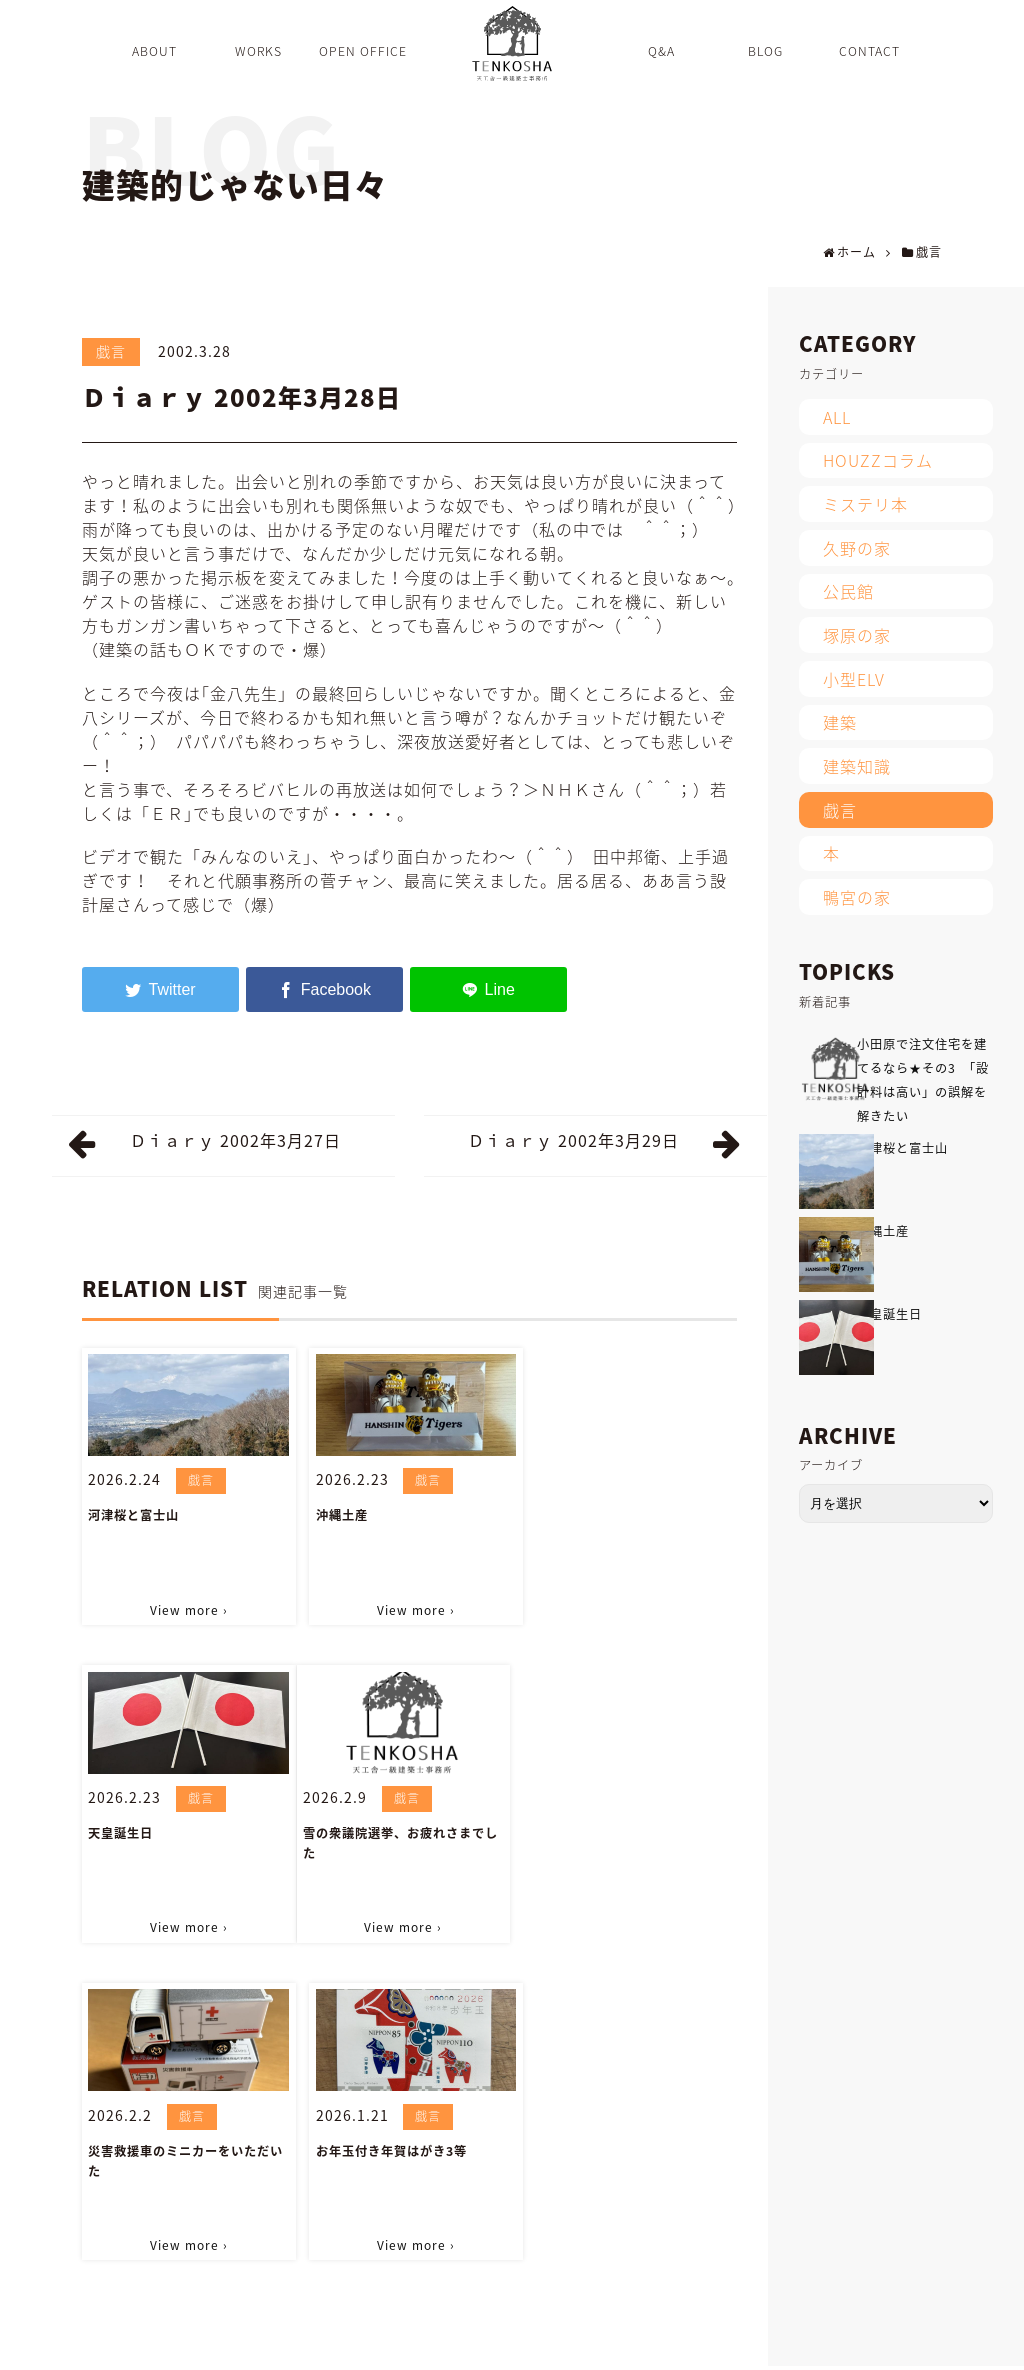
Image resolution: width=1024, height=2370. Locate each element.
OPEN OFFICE (262, 2344)
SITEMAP (664, 2344)
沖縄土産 (337, 1515)
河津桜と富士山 (133, 1515)
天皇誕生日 (566, 1515)
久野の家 (857, 548)
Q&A (342, 2344)
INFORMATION (484, 2344)
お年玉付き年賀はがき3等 (609, 1832)
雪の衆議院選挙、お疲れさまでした (185, 1842)
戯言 (111, 351)
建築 (840, 722)
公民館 (848, 591)
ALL (837, 417)
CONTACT (582, 2344)
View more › (187, 1609)
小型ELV (854, 679)
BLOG (398, 2344)
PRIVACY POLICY (766, 2344)
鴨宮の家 (857, 897)
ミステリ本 (865, 504)
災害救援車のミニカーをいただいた (408, 1842)
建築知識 (857, 766)
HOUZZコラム (878, 460)
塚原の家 (857, 635)
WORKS (172, 2344)
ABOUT (103, 2344)
